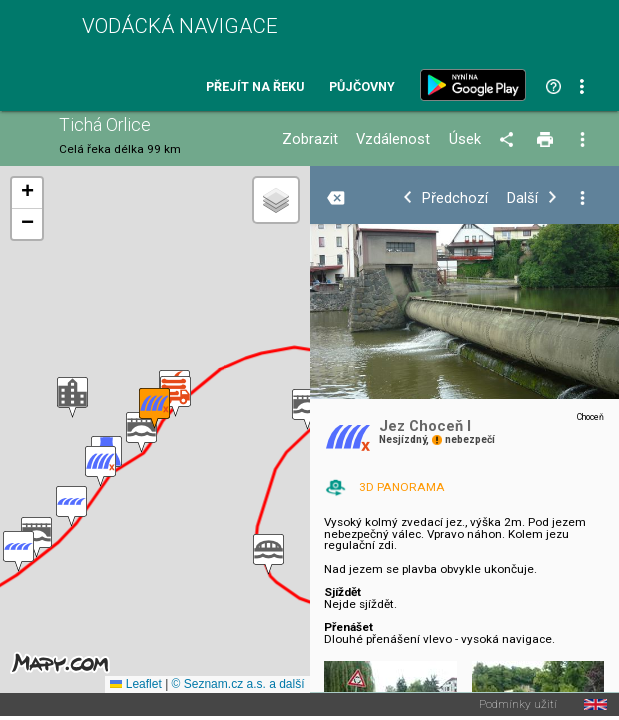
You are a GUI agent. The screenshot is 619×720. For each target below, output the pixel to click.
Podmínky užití (518, 705)
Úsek (465, 139)
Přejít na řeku (255, 87)
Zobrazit (310, 139)
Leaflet (135, 684)
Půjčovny (362, 87)
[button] (268, 554)
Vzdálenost (393, 139)
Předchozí (455, 198)
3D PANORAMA (402, 487)
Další (522, 198)
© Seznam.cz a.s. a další (238, 684)
